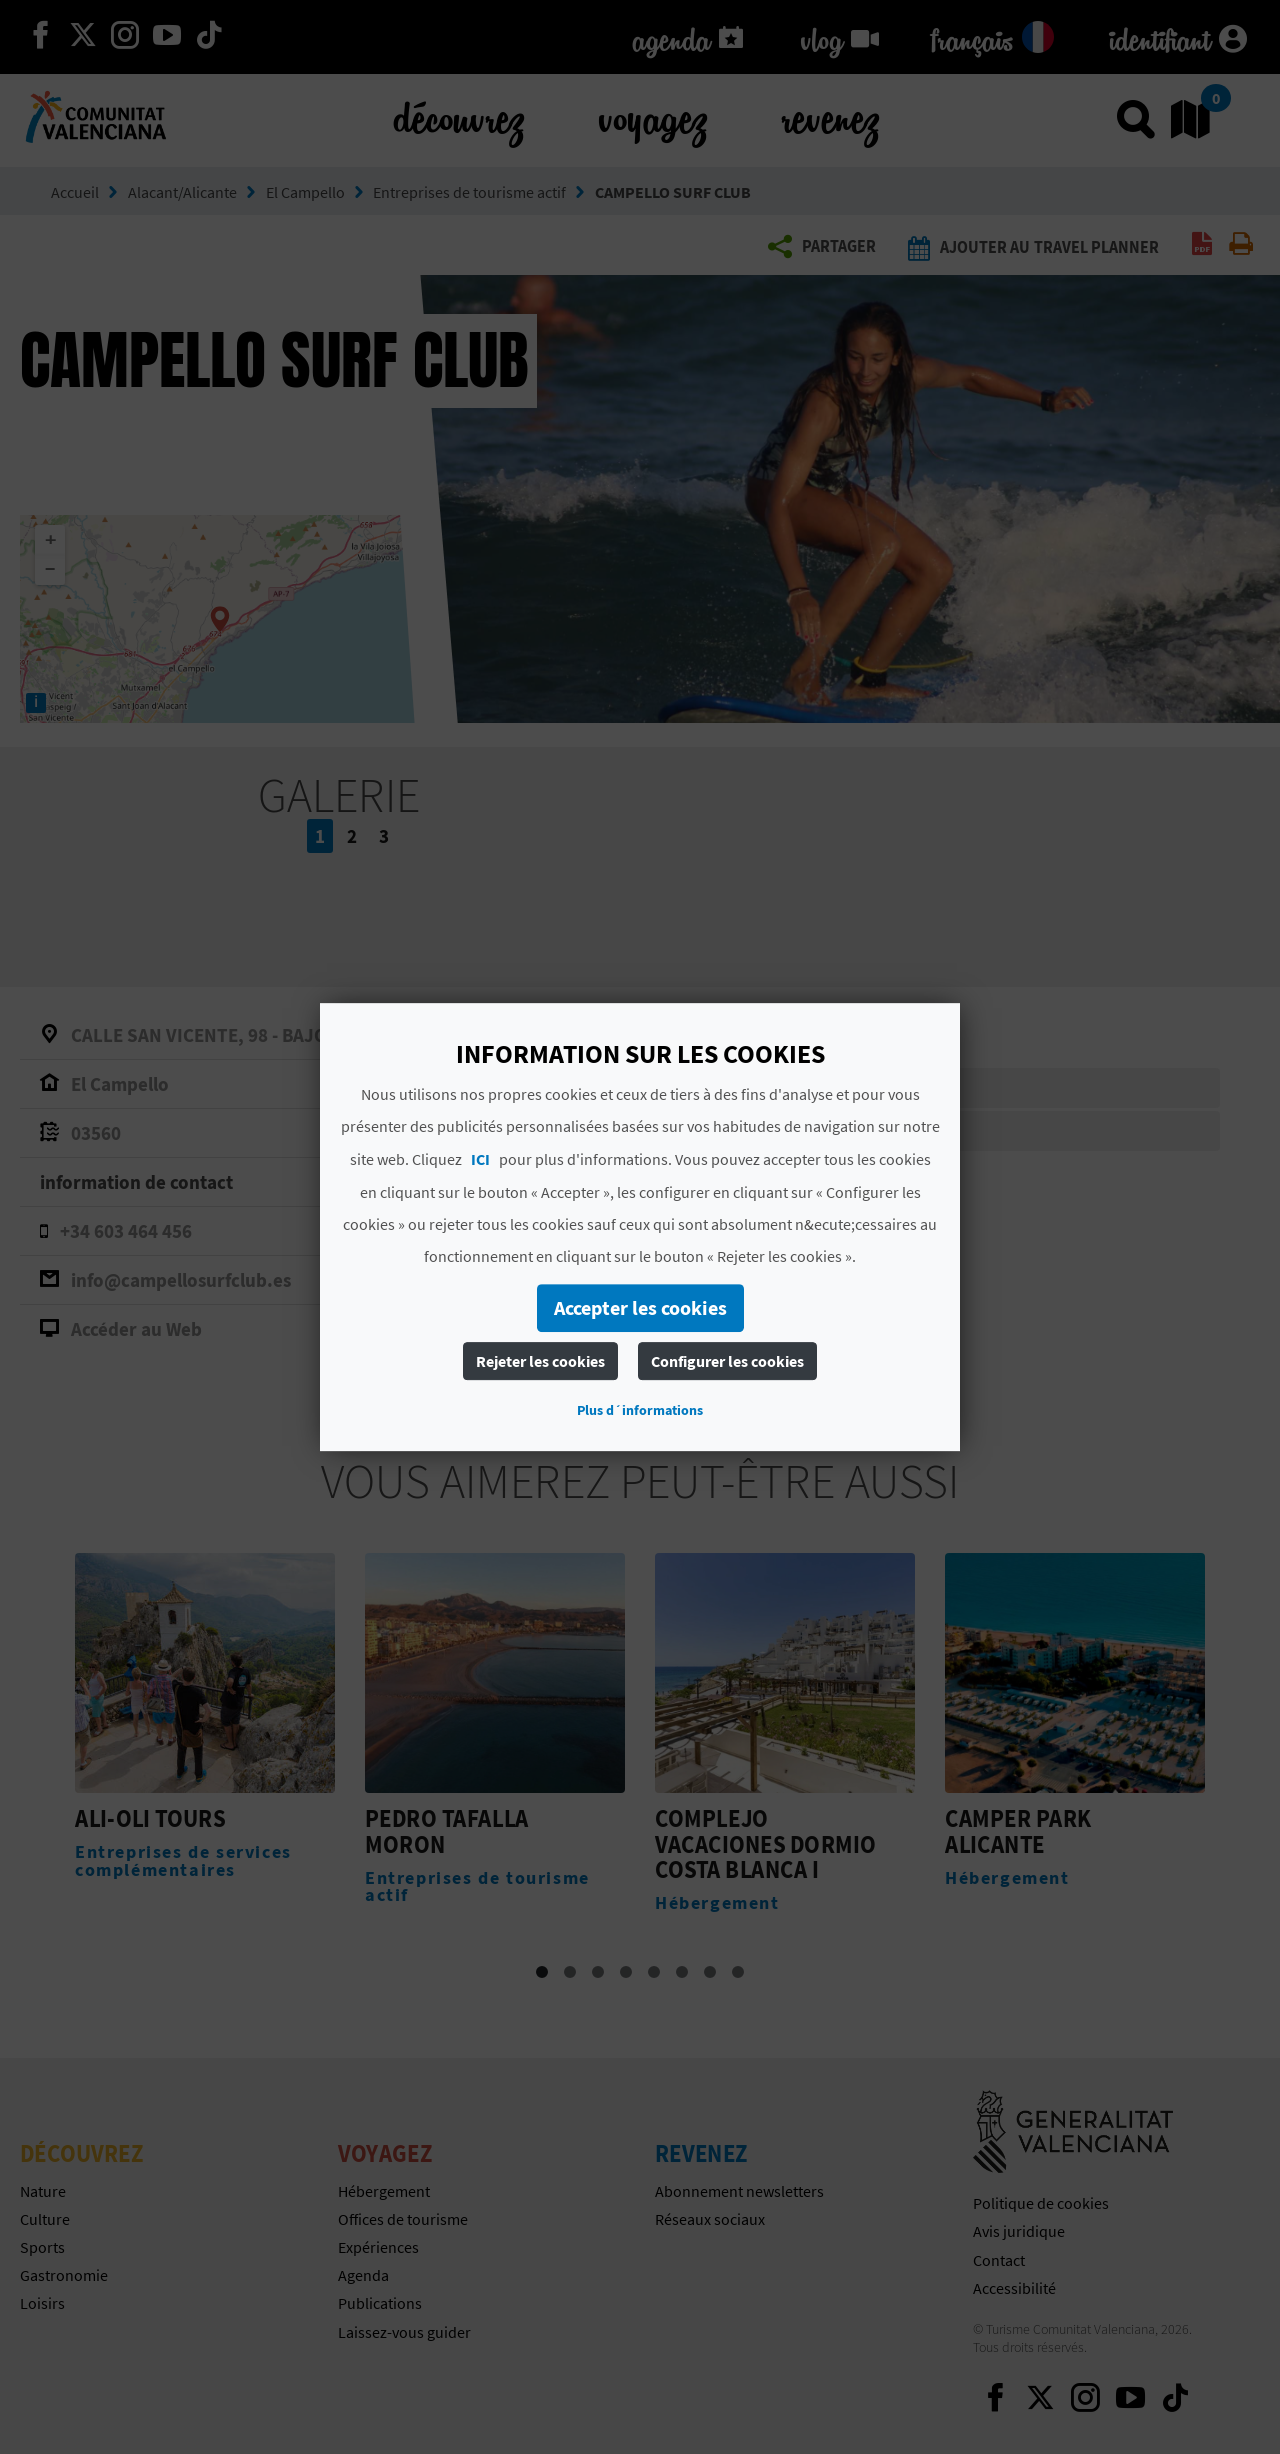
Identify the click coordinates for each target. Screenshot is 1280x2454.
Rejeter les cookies (540, 1361)
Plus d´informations (640, 1410)
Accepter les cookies (640, 1307)
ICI (480, 1159)
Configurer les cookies (727, 1361)
